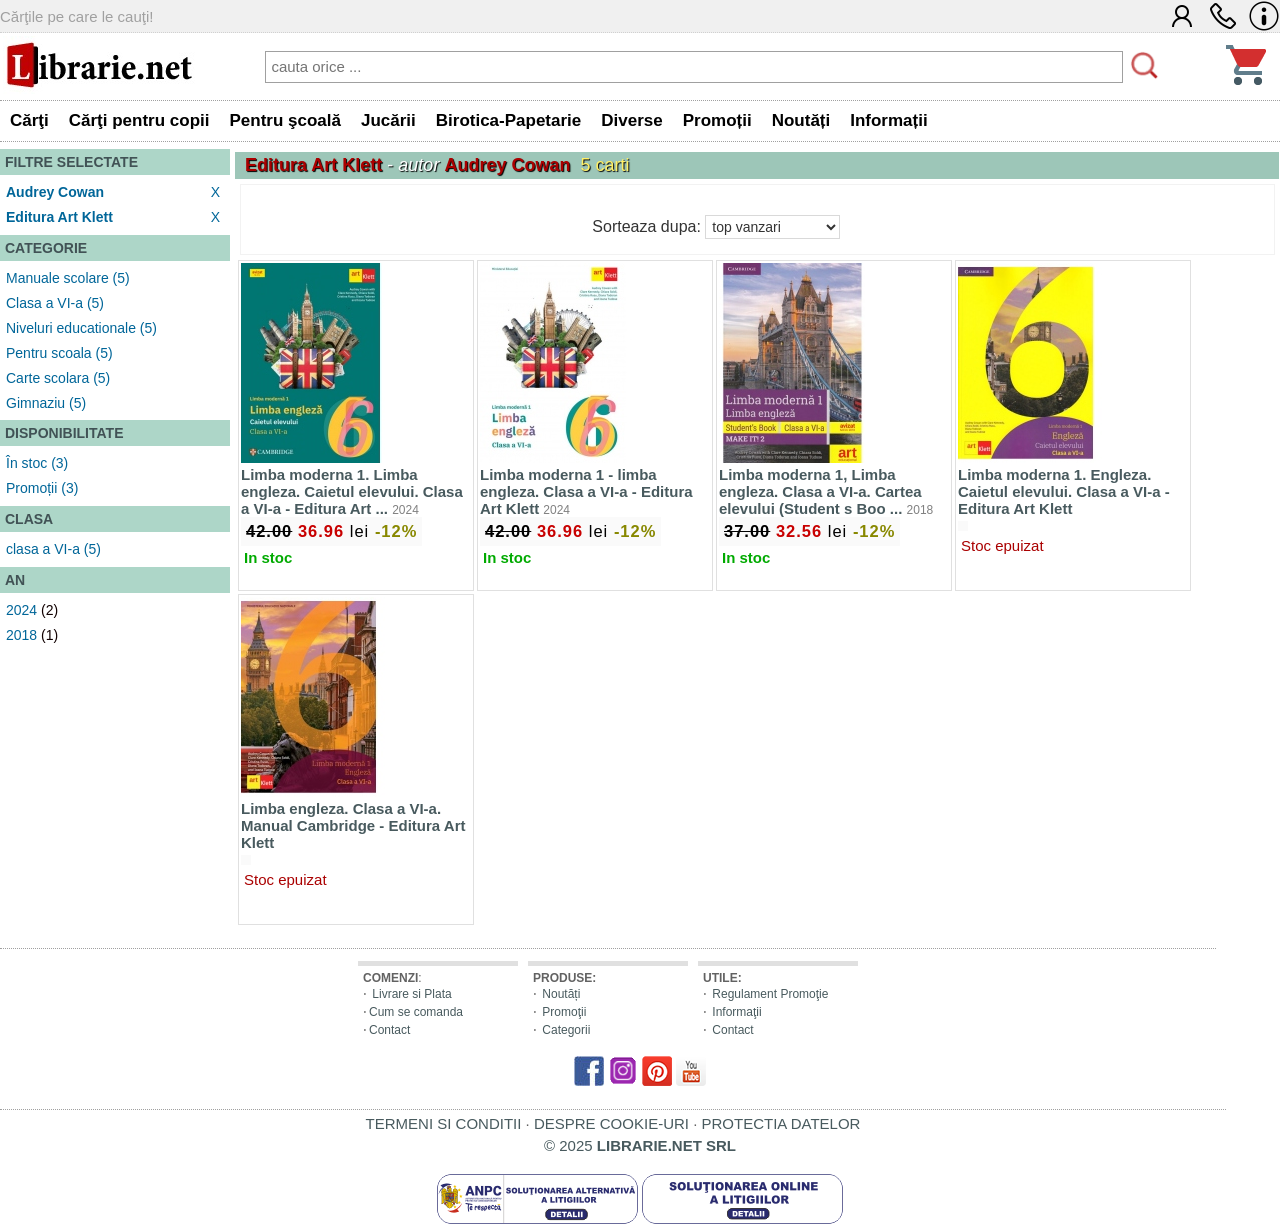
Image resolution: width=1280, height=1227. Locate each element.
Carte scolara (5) (58, 378)
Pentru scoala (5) (59, 353)
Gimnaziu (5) (46, 403)
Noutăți (561, 994)
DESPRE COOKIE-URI (611, 1123)
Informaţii (736, 1012)
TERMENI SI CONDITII (444, 1123)
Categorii (566, 1030)
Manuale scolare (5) (68, 278)
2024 (21, 610)
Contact (389, 1030)
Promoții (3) (42, 488)
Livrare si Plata (411, 994)
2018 (21, 635)
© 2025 (640, 1145)
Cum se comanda (416, 1012)
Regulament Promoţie (770, 994)
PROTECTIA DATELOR (780, 1123)
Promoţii (564, 1012)
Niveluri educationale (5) (81, 328)
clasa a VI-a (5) (53, 549)
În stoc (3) (37, 463)
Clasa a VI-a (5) (55, 303)
